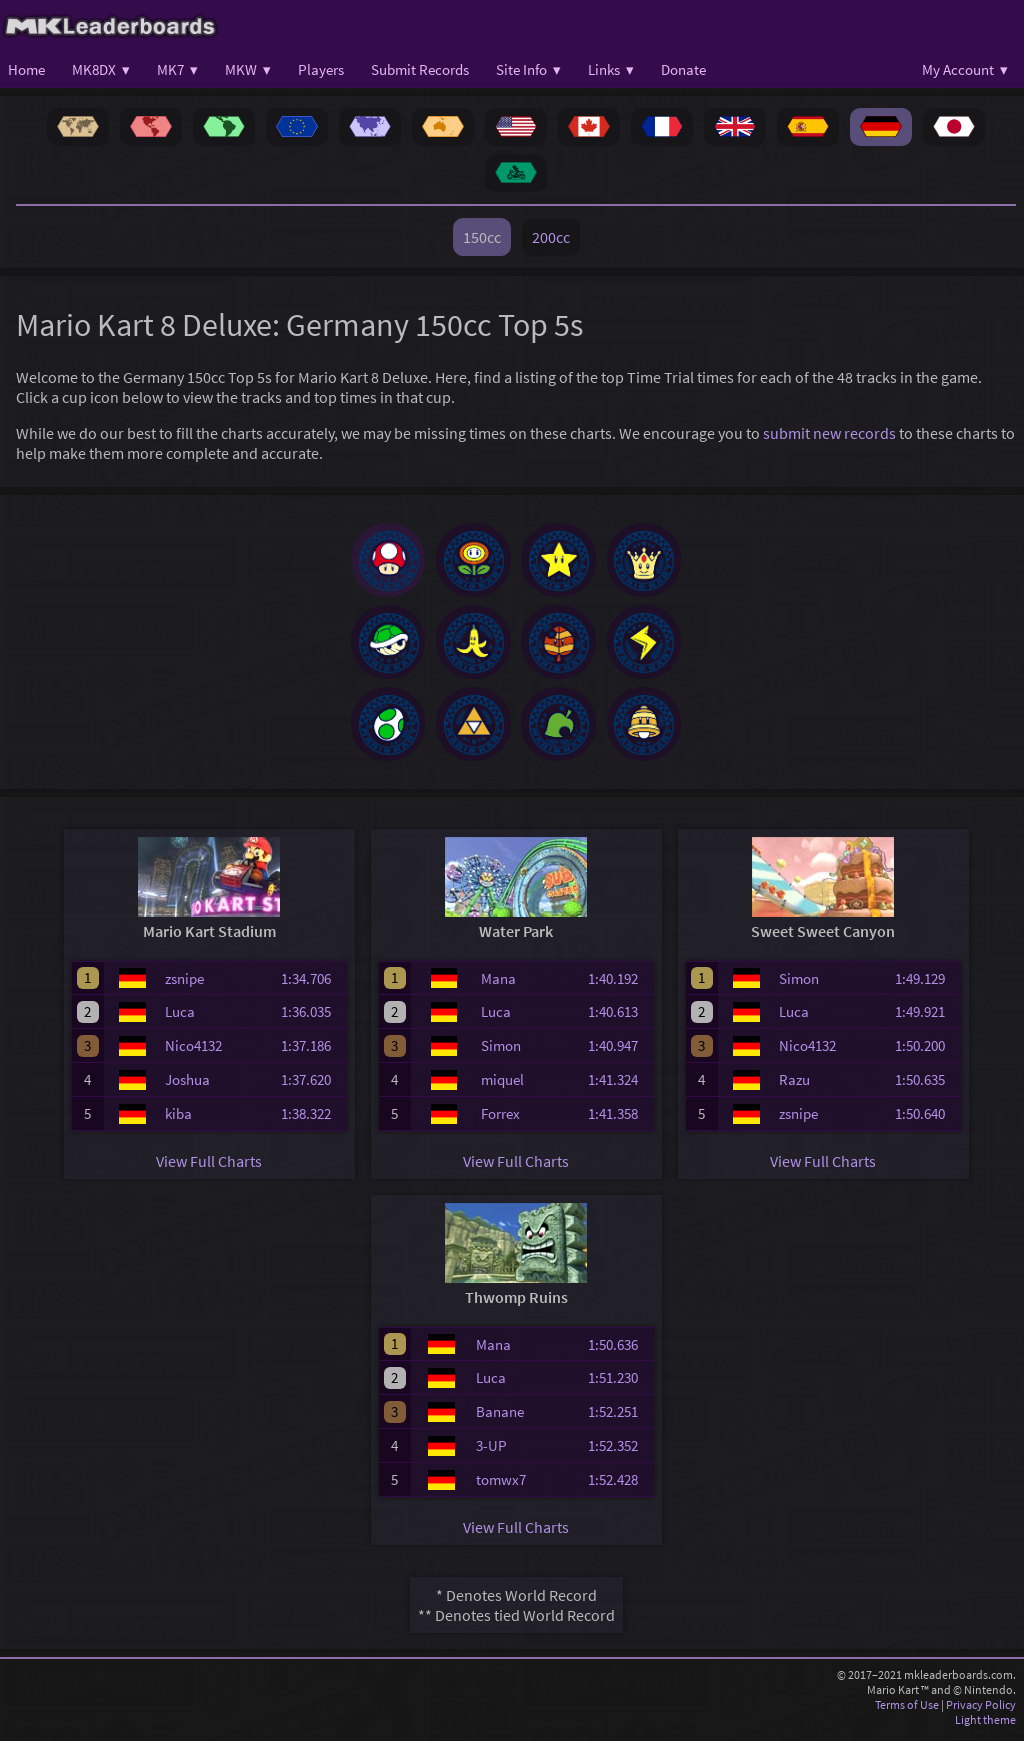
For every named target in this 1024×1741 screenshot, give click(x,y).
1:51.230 (619, 1383)
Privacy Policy (981, 1710)
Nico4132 (193, 1051)
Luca (180, 1017)
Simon (501, 1051)
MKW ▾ (248, 69)
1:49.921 (926, 1017)
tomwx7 (501, 1485)
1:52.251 (619, 1417)
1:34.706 (312, 983)
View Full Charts (209, 1167)
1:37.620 (312, 1085)
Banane (500, 1417)
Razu (794, 1085)
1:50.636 (619, 1349)
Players (321, 69)
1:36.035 (312, 1017)
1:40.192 (619, 983)
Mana (498, 983)
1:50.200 (926, 1051)
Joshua (187, 1085)
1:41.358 (619, 1119)
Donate (683, 69)
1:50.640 (926, 1119)
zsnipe (184, 983)
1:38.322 (312, 1119)
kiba (178, 1119)
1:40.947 (619, 1051)
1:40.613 (619, 1017)
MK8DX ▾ (101, 69)
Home (26, 69)
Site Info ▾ (528, 69)
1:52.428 (619, 1485)
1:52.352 (619, 1451)
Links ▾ (611, 69)
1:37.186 (312, 1051)
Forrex (500, 1119)
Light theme (985, 1725)
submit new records (829, 433)
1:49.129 (926, 983)
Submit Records (420, 69)
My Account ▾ (965, 69)
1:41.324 (619, 1085)
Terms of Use (907, 1710)
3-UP (491, 1451)
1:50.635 (926, 1085)
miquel (502, 1085)
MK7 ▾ (177, 69)
